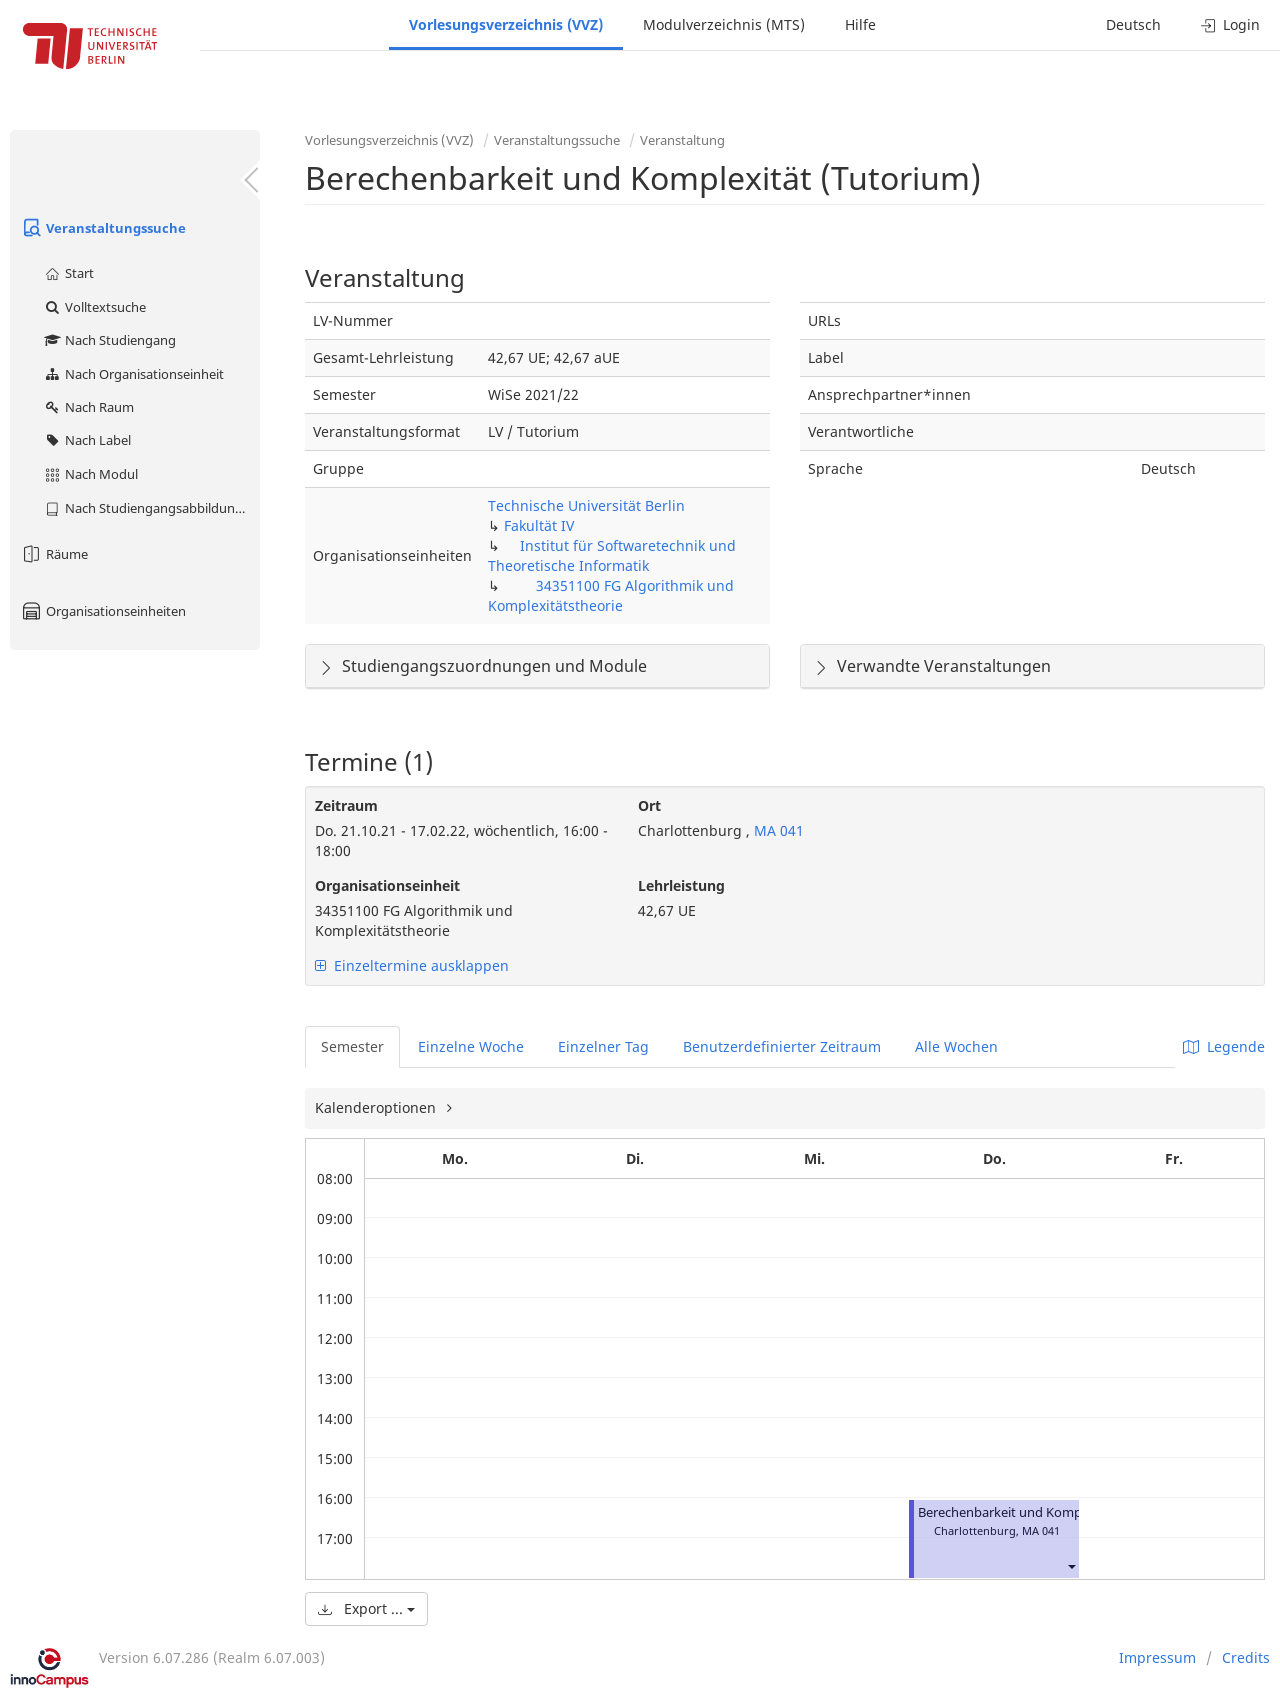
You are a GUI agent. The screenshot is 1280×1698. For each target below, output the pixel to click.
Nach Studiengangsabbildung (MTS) (151, 508)
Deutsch (1133, 24)
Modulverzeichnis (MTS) (724, 24)
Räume (54, 554)
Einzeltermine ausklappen (412, 965)
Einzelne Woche (471, 1046)
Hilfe (860, 24)
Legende (1224, 1046)
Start (68, 273)
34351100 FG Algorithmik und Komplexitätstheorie (611, 595)
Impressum (1157, 1657)
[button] (1071, 1566)
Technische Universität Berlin (586, 505)
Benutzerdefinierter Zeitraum (782, 1046)
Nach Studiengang (109, 340)
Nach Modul (90, 474)
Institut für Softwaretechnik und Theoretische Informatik (612, 555)
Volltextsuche (94, 307)
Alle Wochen (956, 1046)
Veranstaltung (682, 140)
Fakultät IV (539, 525)
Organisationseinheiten (103, 611)
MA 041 (777, 830)
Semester (352, 1046)
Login (1230, 24)
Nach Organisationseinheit (133, 374)
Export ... (366, 1608)
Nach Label (87, 440)
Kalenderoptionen (377, 1107)
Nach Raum (88, 407)
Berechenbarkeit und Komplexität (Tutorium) (1053, 1512)
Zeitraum (346, 805)
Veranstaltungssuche (103, 228)
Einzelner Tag (603, 1046)
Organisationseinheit (387, 885)
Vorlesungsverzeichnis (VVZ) (506, 24)
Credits (1246, 1657)
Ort (649, 805)
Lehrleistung (681, 885)
